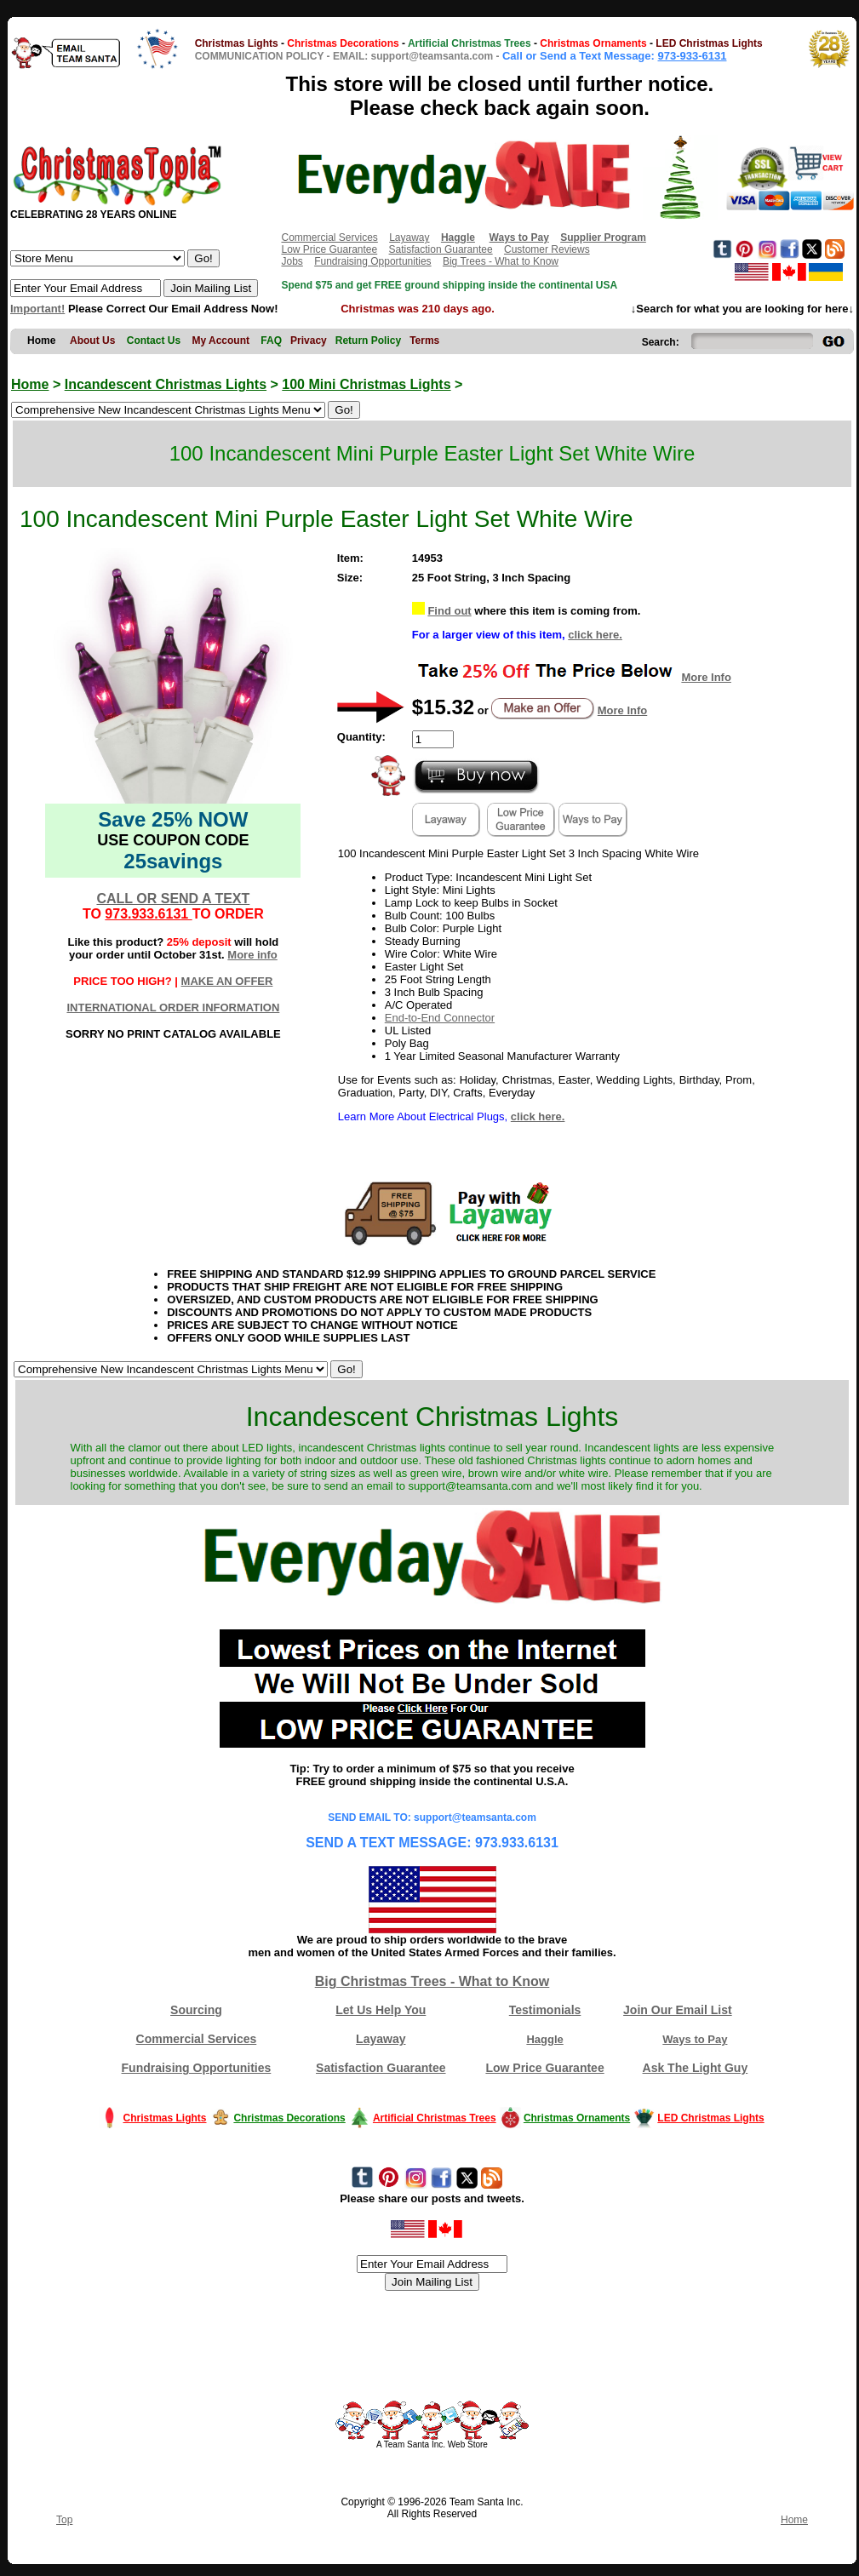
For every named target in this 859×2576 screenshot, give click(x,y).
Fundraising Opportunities (372, 261)
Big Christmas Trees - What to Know (432, 1981)
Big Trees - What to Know (500, 261)
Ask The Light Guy (695, 2068)
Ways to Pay (694, 2039)
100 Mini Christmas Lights (366, 384)
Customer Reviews (547, 249)
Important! (37, 308)
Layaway (409, 237)
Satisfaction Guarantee (441, 249)
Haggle (544, 2039)
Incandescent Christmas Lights (165, 384)
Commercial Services (329, 237)
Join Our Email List (677, 2010)
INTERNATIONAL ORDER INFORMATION (172, 1007)
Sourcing (196, 2010)
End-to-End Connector (440, 1017)
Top (64, 2520)
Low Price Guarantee (329, 249)
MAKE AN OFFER (227, 981)
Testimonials (545, 2010)
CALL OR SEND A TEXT (172, 898)
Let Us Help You (380, 2010)
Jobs (291, 261)
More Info (706, 677)
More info (252, 954)
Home (30, 384)
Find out (449, 610)
